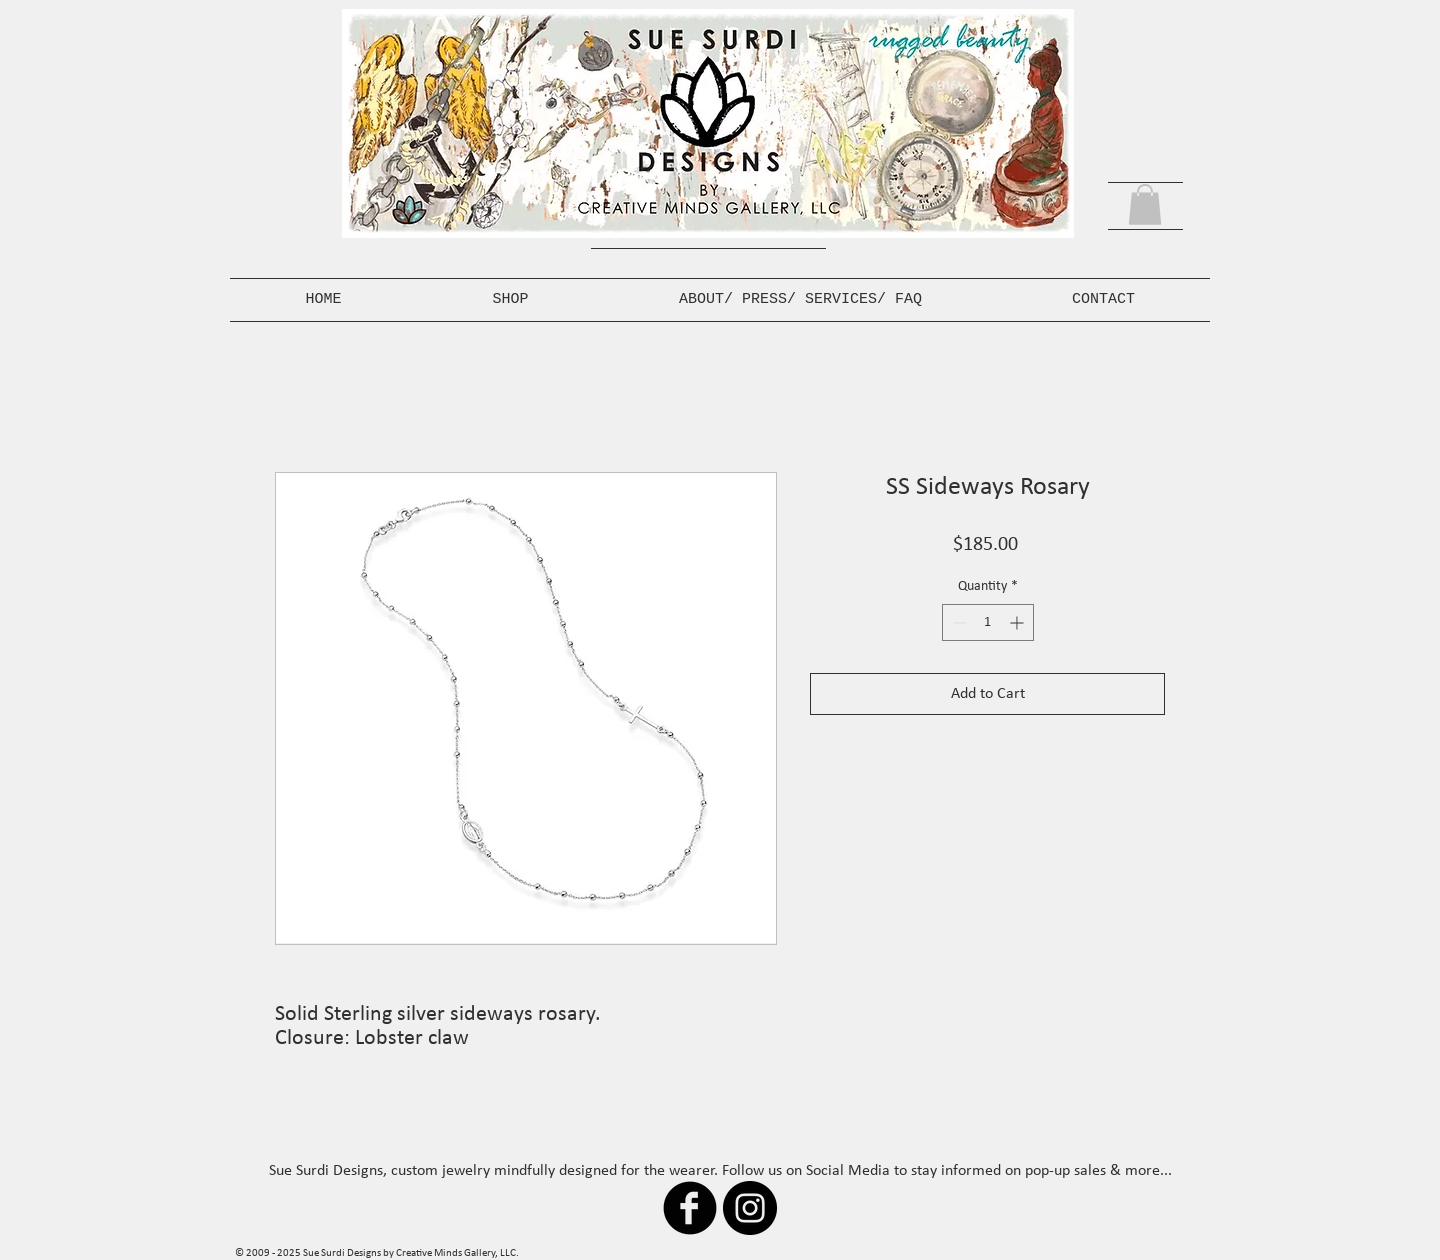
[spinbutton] (988, 622)
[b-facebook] (690, 1208)
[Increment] (1018, 622)
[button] (1145, 204)
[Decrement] (957, 622)
